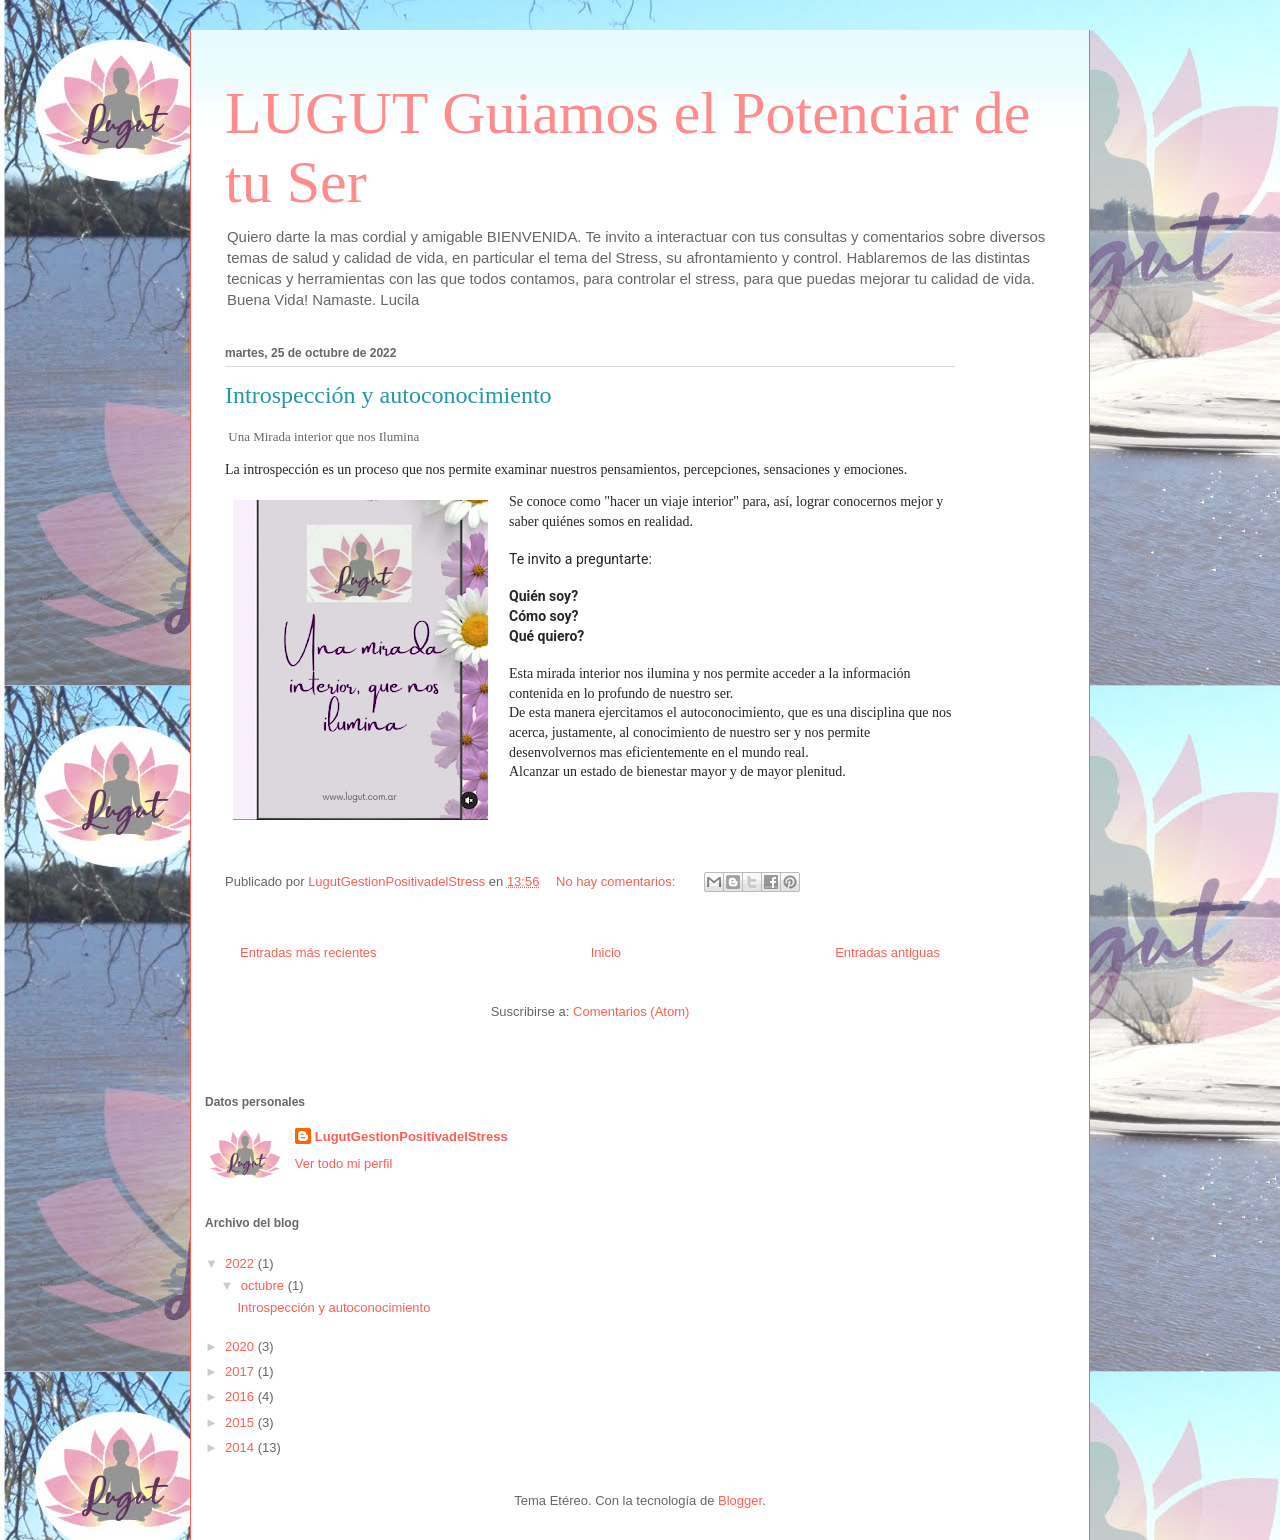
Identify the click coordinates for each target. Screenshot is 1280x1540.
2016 (241, 1396)
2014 (241, 1447)
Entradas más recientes (308, 952)
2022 (241, 1263)
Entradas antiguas (887, 952)
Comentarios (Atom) (631, 1011)
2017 (241, 1371)
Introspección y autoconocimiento (388, 395)
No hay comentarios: (617, 881)
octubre (264, 1285)
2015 (241, 1422)
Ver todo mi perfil (344, 1163)
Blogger (740, 1500)
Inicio (606, 952)
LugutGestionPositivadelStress (411, 1136)
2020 (241, 1346)
